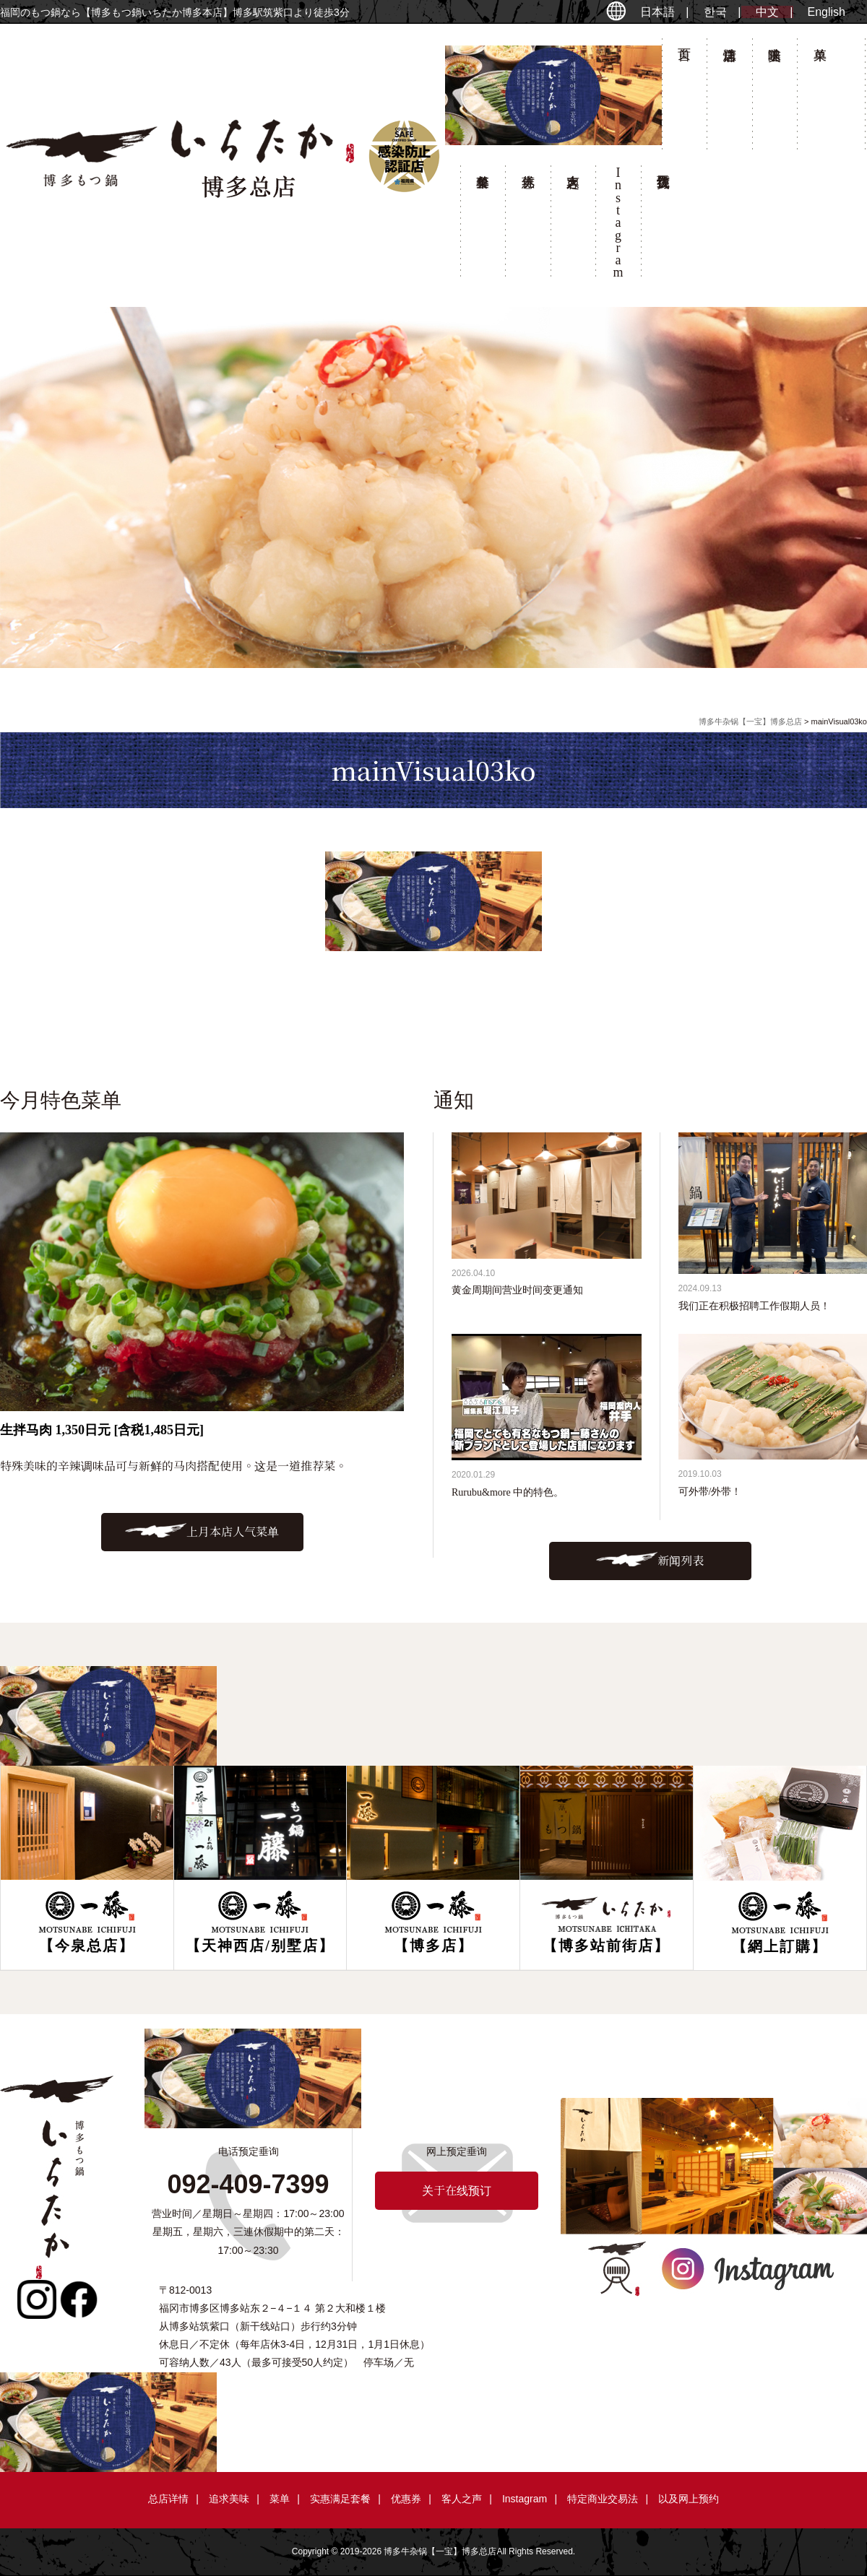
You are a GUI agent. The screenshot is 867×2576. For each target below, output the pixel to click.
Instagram (524, 2499)
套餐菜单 (482, 225)
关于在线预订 (663, 225)
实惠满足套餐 (340, 2499)
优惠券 (527, 225)
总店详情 (729, 98)
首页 (684, 98)
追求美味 (774, 98)
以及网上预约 (688, 2499)
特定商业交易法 (602, 2499)
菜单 (819, 98)
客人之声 (573, 225)
